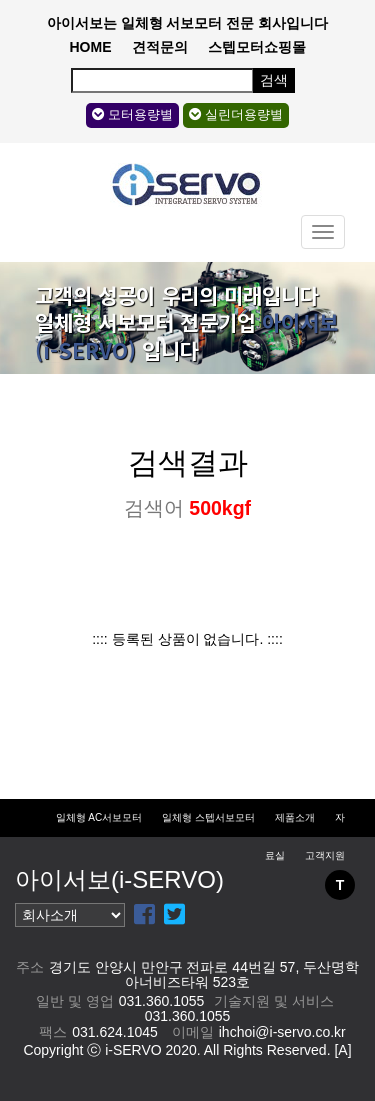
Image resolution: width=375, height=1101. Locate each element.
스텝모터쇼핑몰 (257, 47)
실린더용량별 (236, 115)
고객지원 (325, 855)
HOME (91, 47)
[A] (342, 1050)
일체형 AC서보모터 (99, 817)
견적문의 (160, 47)
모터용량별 (132, 115)
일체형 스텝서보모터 (208, 817)
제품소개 (295, 817)
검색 (274, 80)
